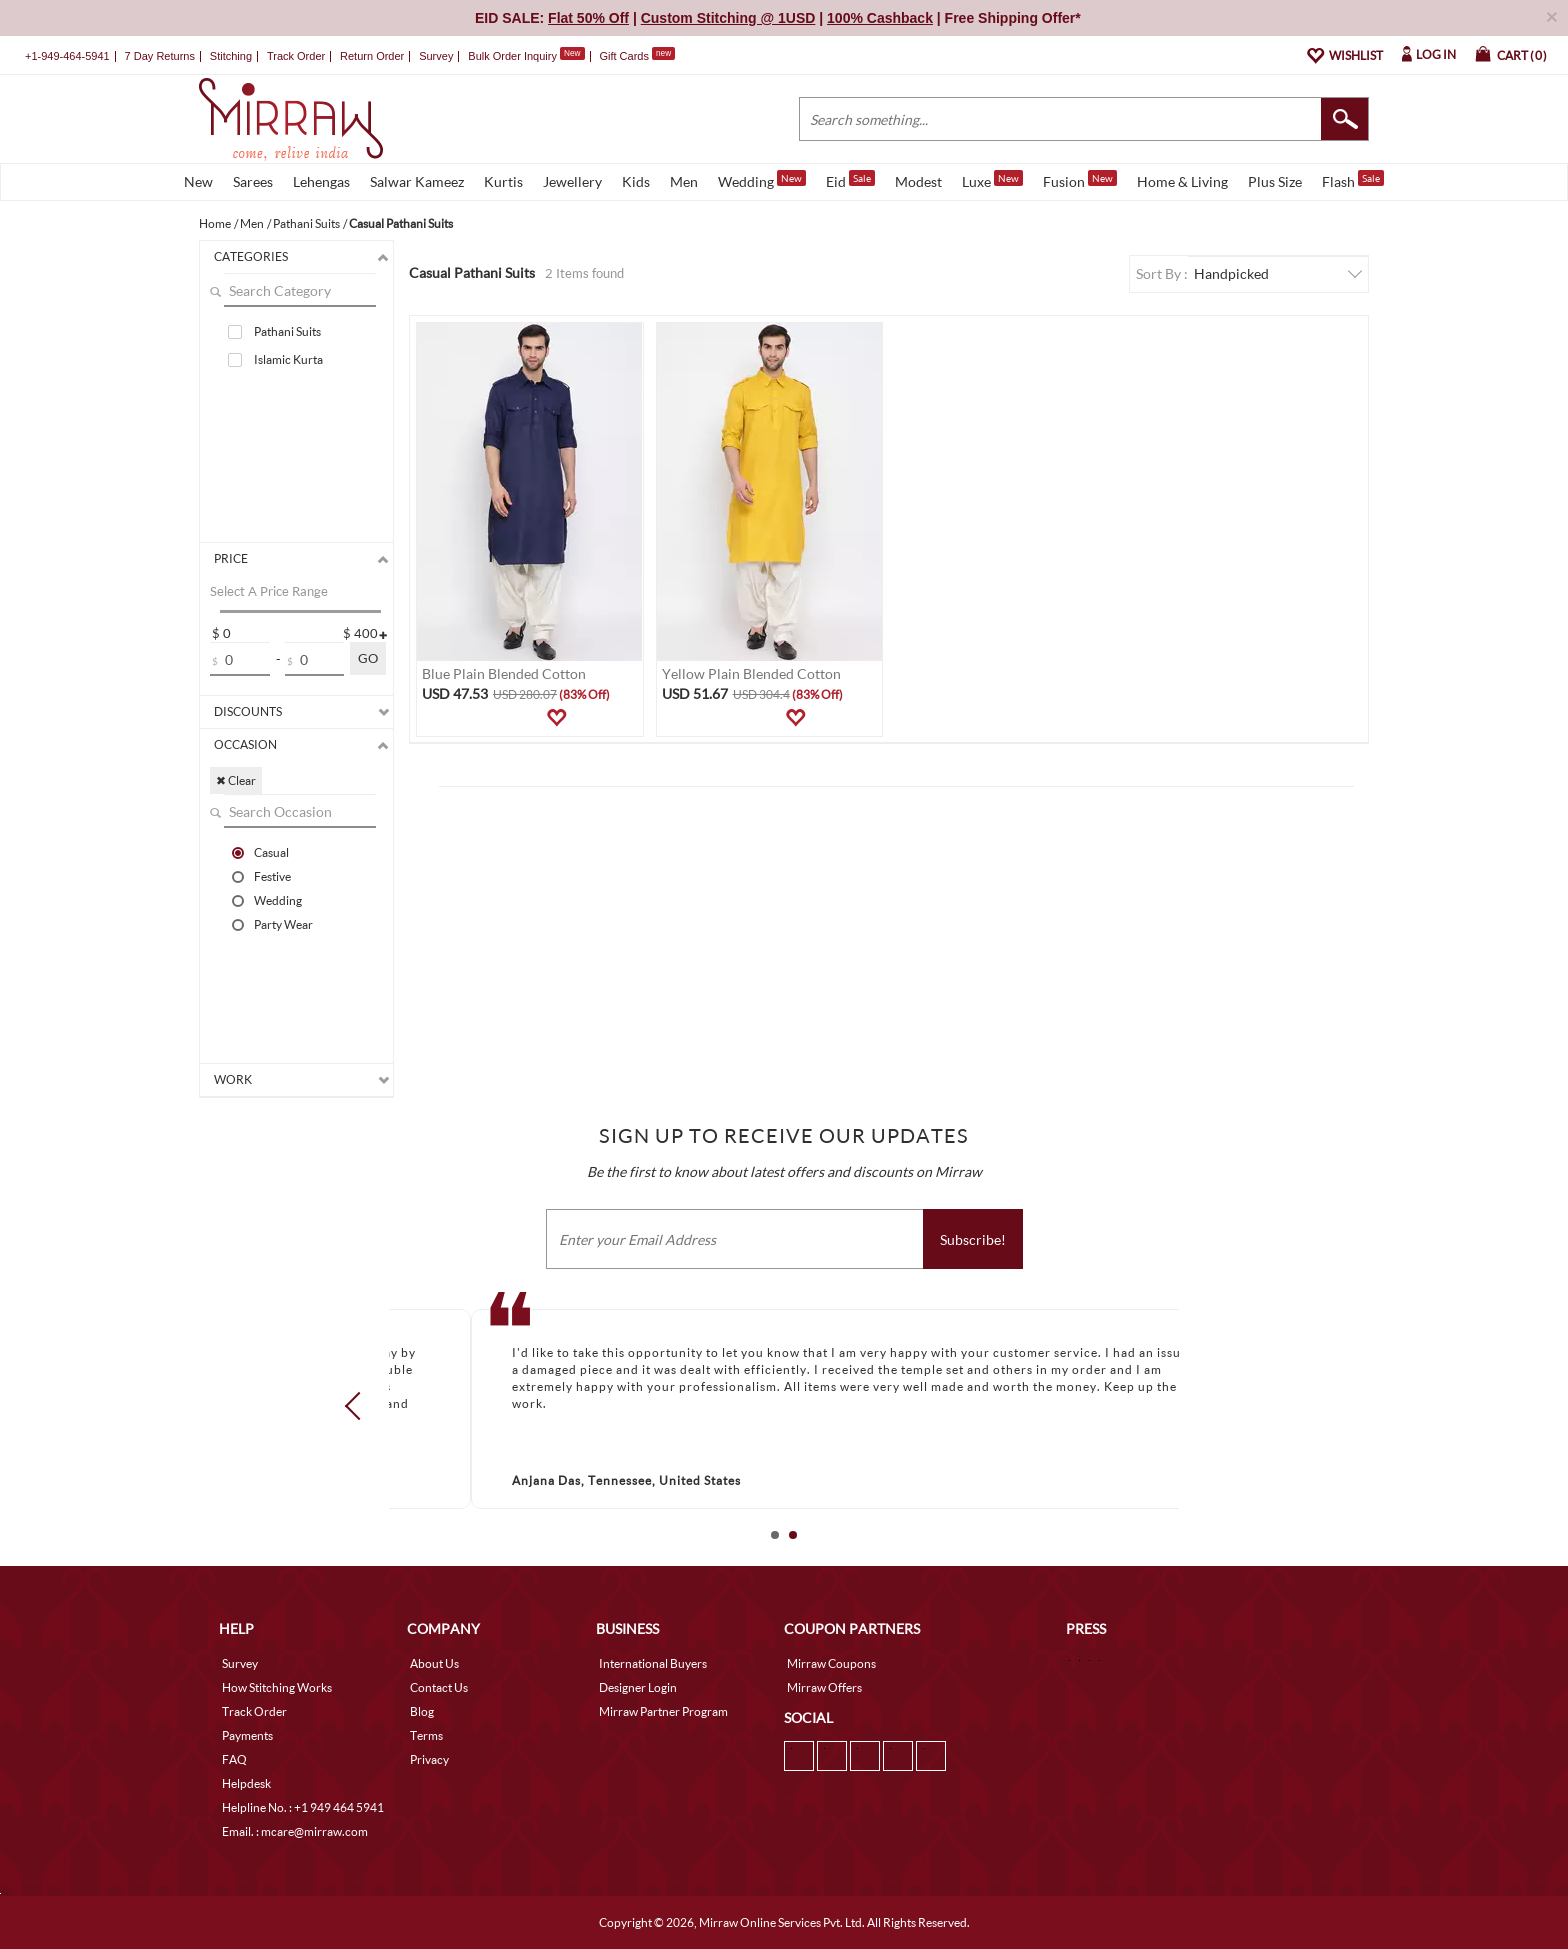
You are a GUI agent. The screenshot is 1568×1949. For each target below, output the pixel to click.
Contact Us (439, 1687)
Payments (247, 1735)
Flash (1353, 180)
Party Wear (283, 924)
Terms (426, 1735)
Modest (918, 181)
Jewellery (572, 181)
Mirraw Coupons (831, 1663)
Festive (272, 876)
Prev (359, 1405)
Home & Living (1182, 181)
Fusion (1080, 180)
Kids (636, 181)
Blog (422, 1711)
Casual (271, 852)
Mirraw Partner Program (663, 1711)
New (198, 181)
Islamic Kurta (288, 359)
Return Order (372, 56)
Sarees (253, 181)
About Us (434, 1663)
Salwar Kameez (417, 181)
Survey (436, 56)
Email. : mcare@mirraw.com (295, 1831)
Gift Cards (637, 56)
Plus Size (1275, 181)
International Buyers (653, 1663)
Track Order (296, 56)
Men (684, 181)
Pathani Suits (287, 331)
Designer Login (638, 1687)
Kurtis (503, 181)
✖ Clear (236, 780)
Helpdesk (246, 1783)
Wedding (762, 180)
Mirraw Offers (824, 1687)
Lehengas (321, 181)
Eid (850, 180)
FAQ (234, 1759)
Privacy (429, 1759)
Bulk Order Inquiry (512, 56)
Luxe (992, 180)
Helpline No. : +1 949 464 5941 (303, 1807)
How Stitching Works (277, 1687)
